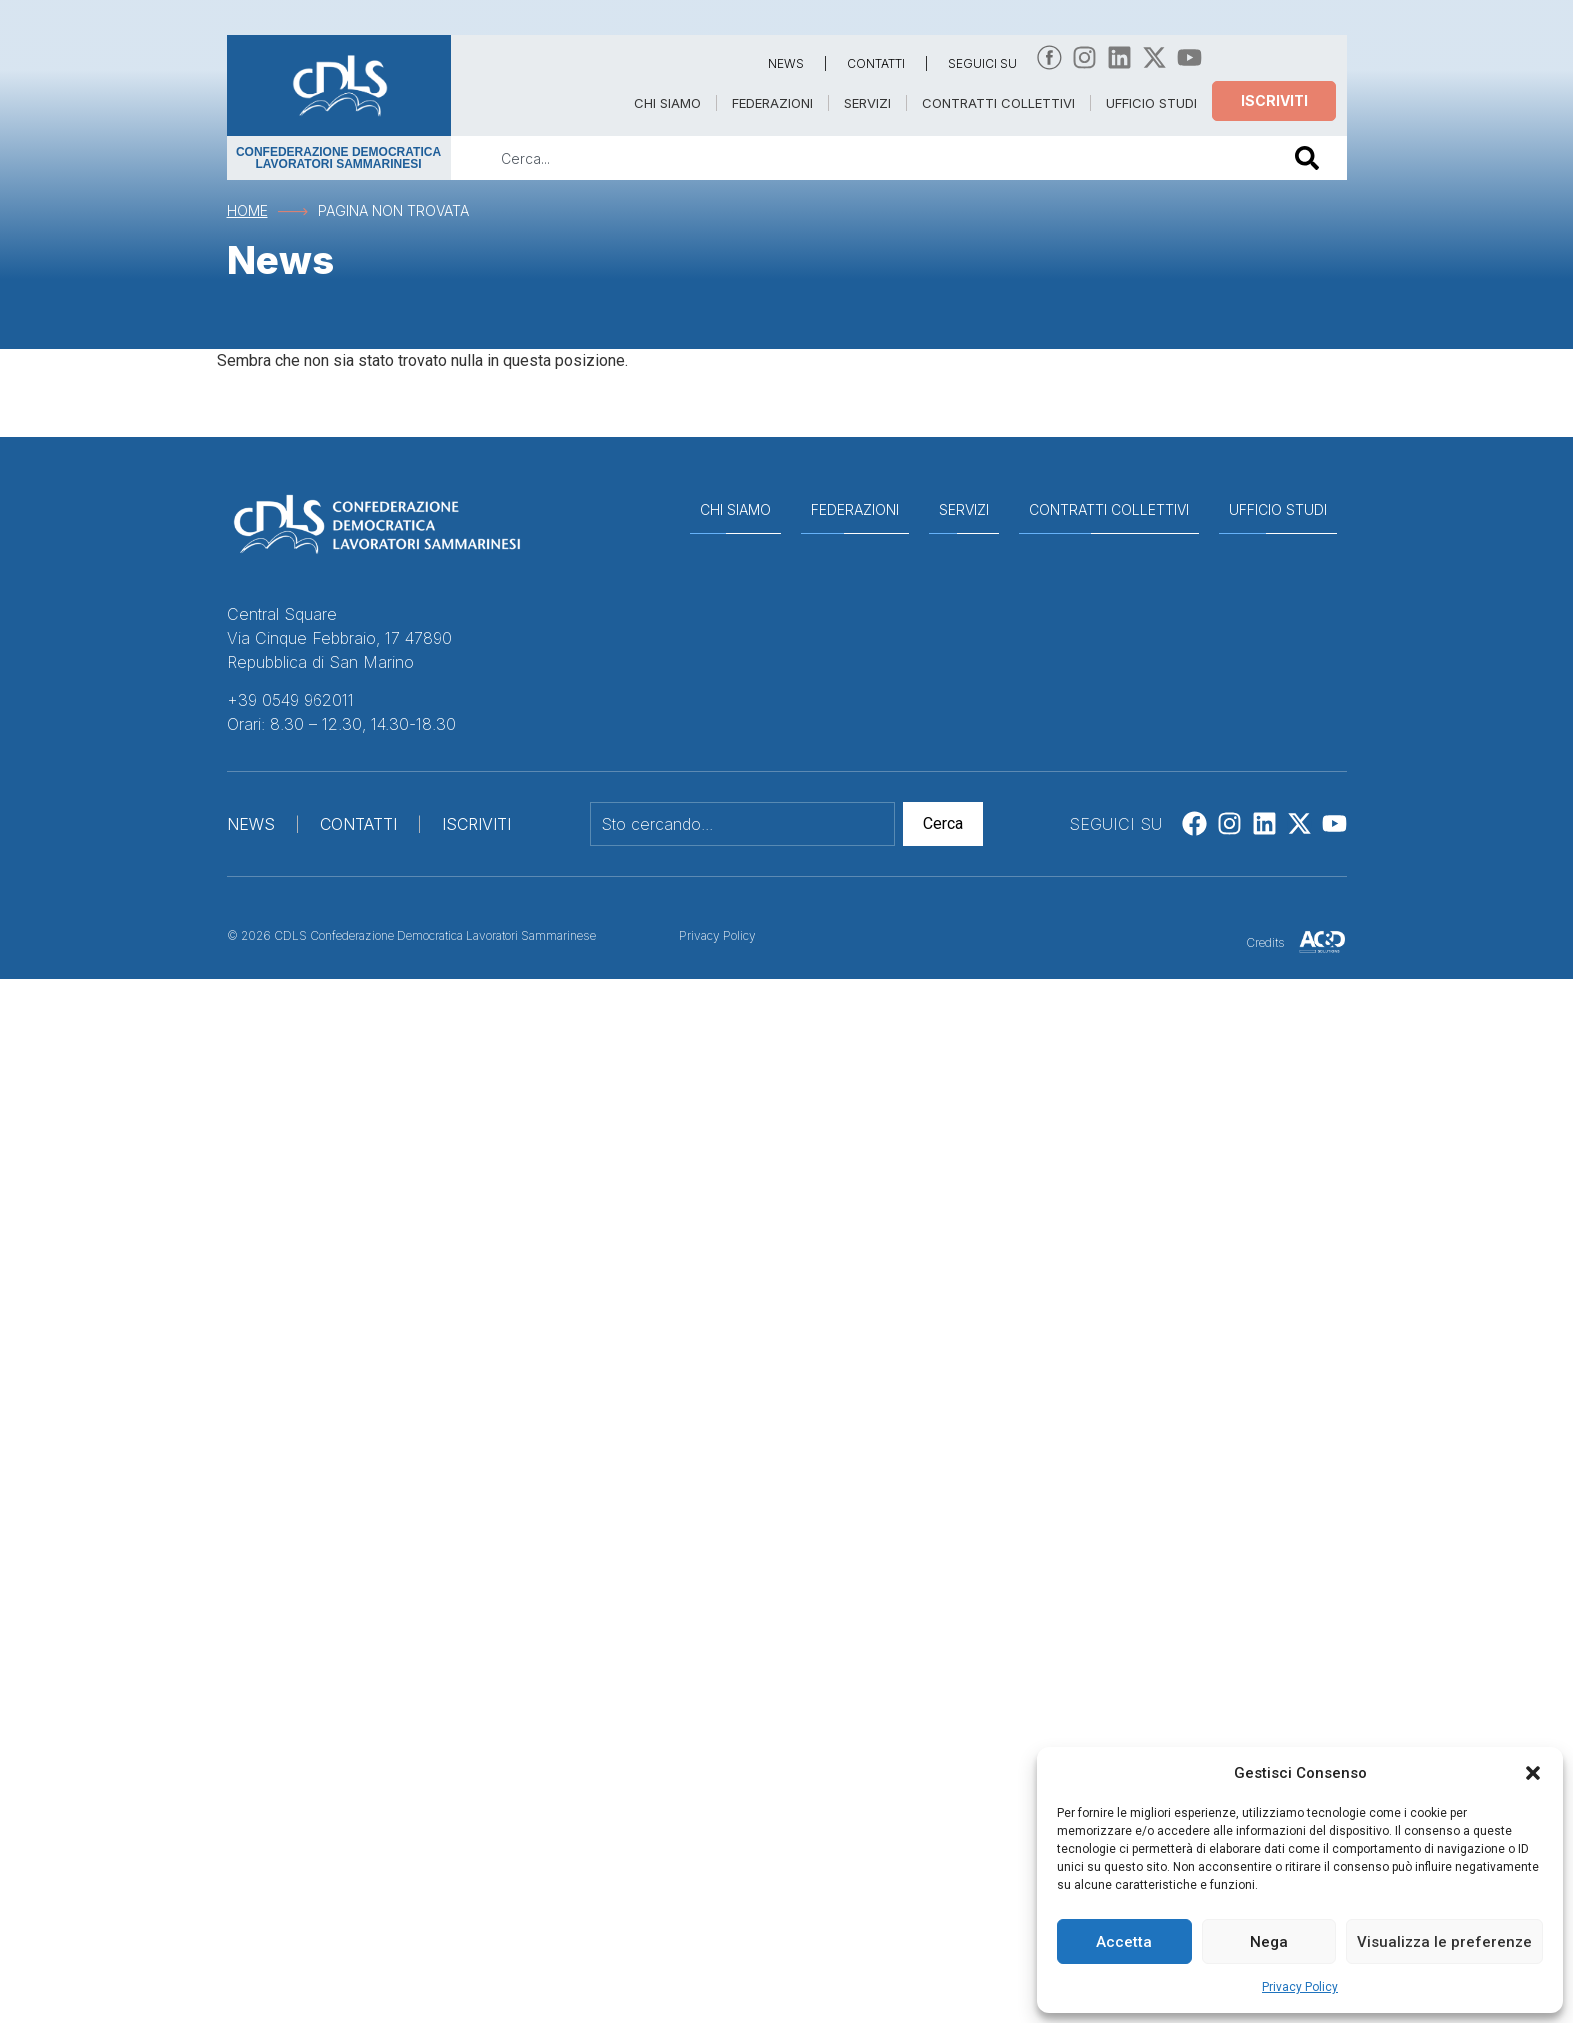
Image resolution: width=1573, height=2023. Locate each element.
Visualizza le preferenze (1444, 1942)
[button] (1533, 1773)
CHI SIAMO (667, 103)
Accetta (1124, 1942)
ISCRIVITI (476, 824)
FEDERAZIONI (772, 103)
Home (247, 210)
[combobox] (859, 158)
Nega (1269, 1942)
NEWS (786, 63)
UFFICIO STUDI (1151, 103)
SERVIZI (867, 103)
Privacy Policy (1300, 1987)
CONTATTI (876, 63)
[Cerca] (1311, 158)
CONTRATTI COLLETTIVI (998, 103)
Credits (1265, 942)
